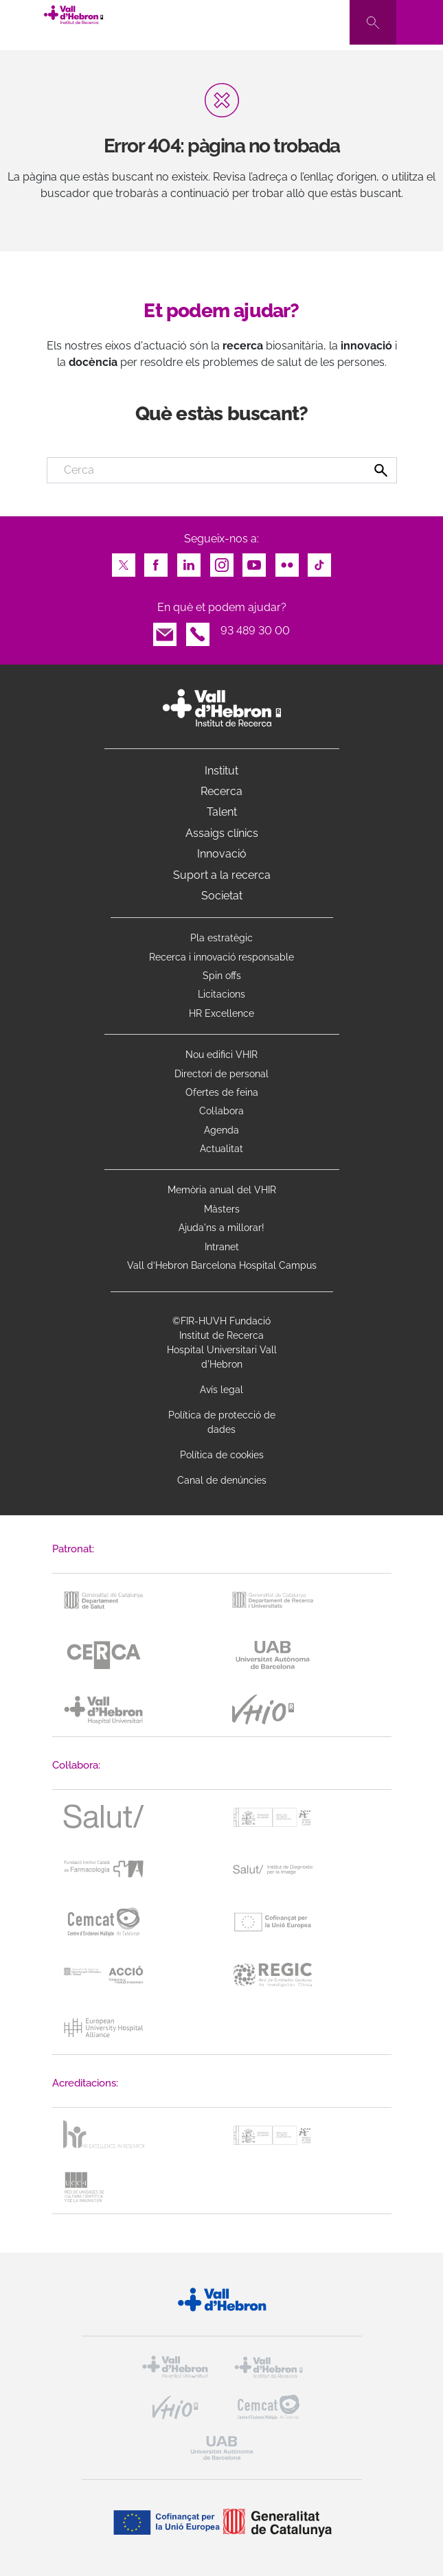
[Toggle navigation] (419, 22)
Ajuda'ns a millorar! (221, 1227)
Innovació (222, 853)
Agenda (221, 1130)
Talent (222, 811)
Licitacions (221, 994)
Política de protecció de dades (221, 1422)
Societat (221, 895)
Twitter (123, 561)
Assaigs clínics (221, 833)
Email (165, 630)
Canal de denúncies (221, 1480)
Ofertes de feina (221, 1092)
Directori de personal (221, 1073)
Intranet (222, 1246)
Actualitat (221, 1148)
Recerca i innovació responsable (221, 957)
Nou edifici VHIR (221, 1054)
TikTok (319, 561)
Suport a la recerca (222, 875)
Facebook (156, 561)
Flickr (287, 561)
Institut (221, 770)
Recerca (221, 791)
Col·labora (221, 1110)
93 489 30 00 (255, 630)
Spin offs (222, 975)
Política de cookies (222, 1454)
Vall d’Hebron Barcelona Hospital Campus (222, 1265)
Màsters (222, 1209)
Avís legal (221, 1389)
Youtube (254, 561)
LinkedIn (189, 561)
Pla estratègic (221, 937)
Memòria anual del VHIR (222, 1189)
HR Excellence (221, 1013)
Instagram (222, 561)
